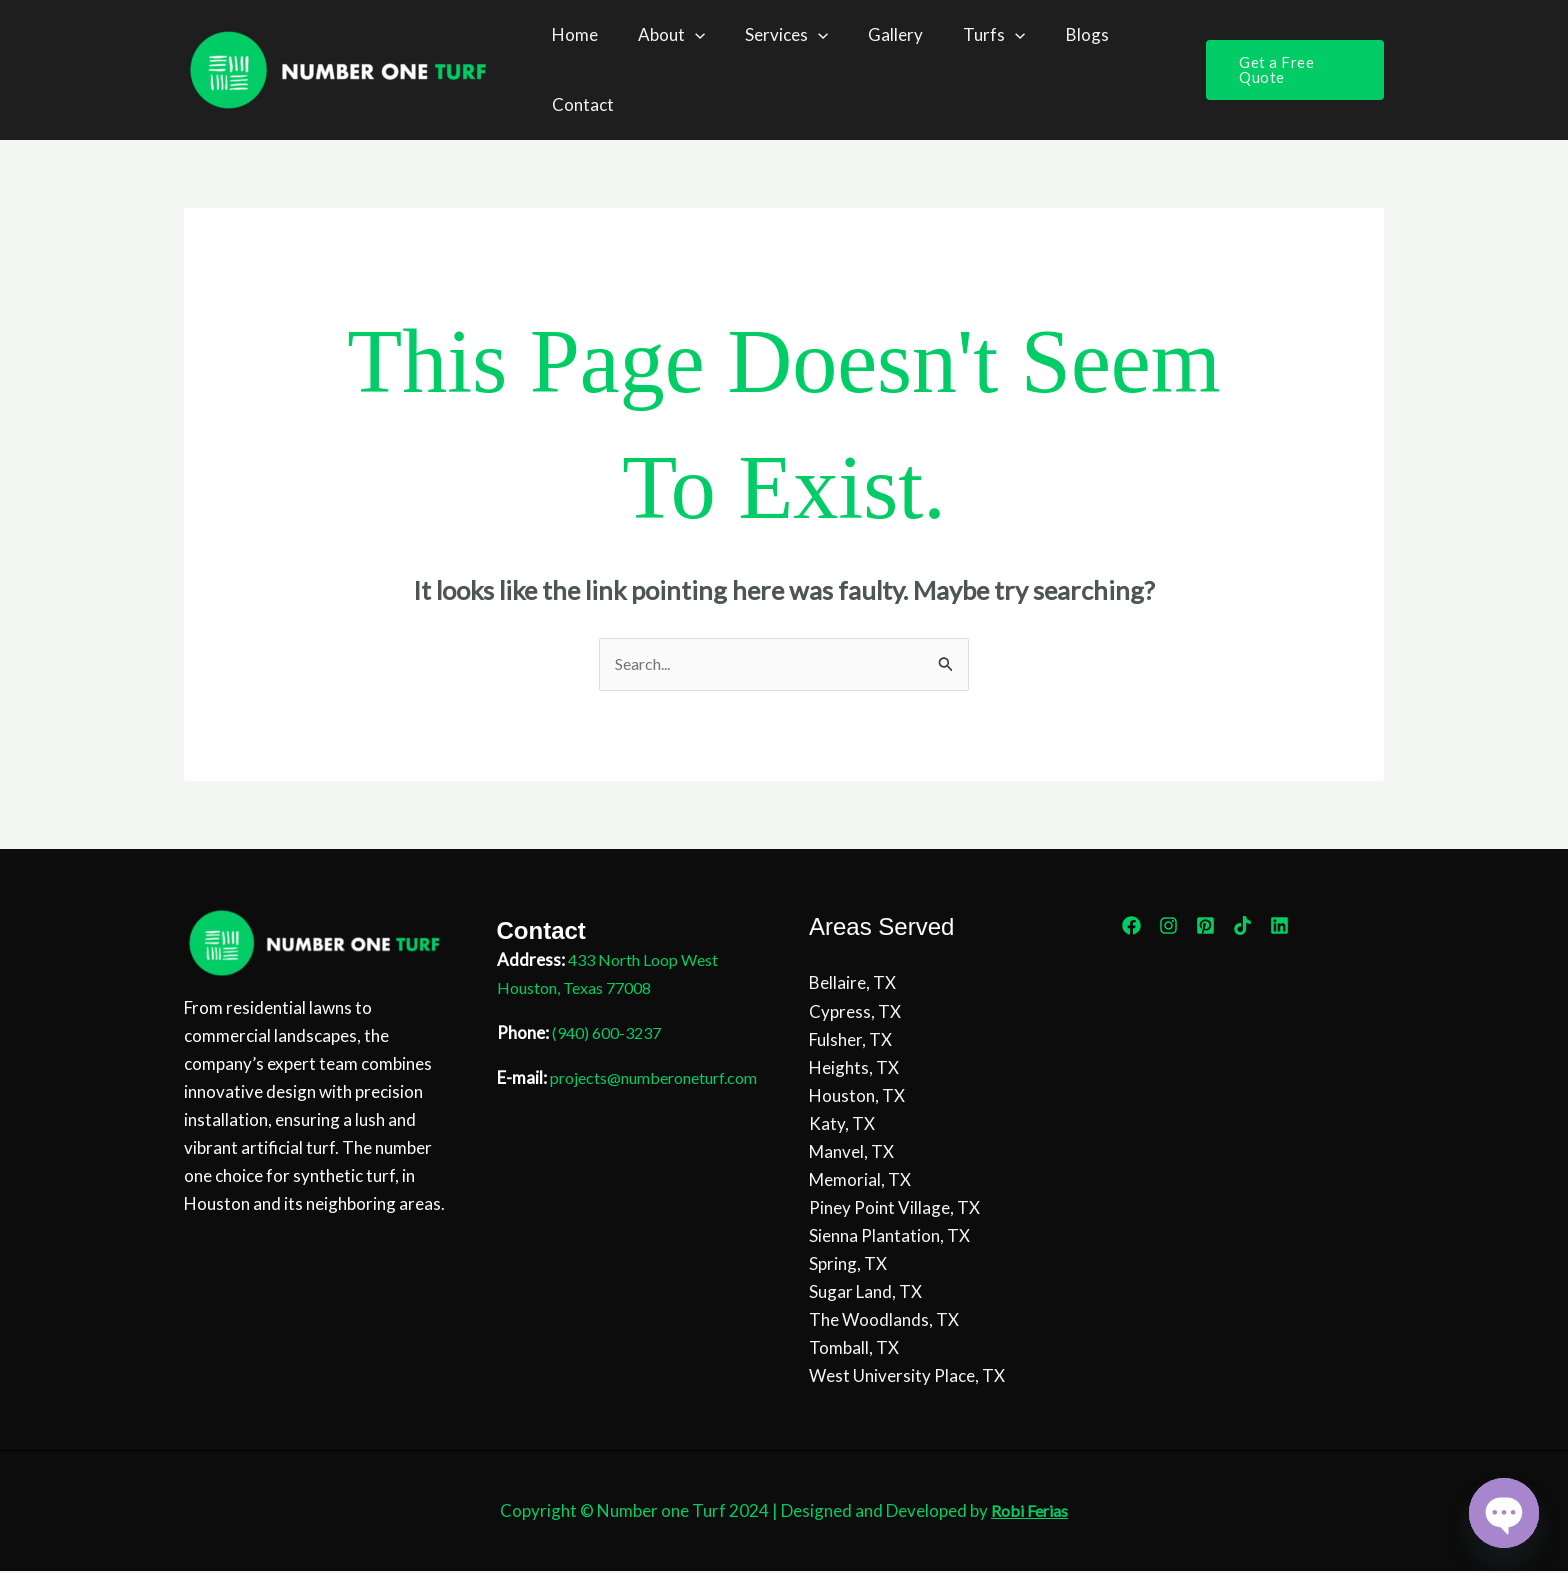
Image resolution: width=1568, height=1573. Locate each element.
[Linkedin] (1279, 926)
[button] (686, 35)
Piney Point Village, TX (894, 1209)
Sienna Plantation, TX (889, 1237)
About (662, 35)
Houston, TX (857, 1096)
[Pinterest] (1205, 926)
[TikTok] (1242, 926)
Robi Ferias (1030, 1512)
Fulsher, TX (850, 1040)
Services (771, 35)
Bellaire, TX (852, 984)
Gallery (874, 34)
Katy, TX (842, 1124)
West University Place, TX (907, 1377)
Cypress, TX (855, 1012)
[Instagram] (1168, 926)
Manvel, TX (851, 1152)
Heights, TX (854, 1068)
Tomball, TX (854, 1349)
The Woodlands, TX (884, 1321)
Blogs (1054, 34)
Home (572, 34)
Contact (580, 104)
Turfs (967, 35)
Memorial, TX (860, 1180)
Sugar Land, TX (865, 1293)
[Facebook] (1131, 926)
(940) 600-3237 (612, 1034)
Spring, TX (848, 1265)
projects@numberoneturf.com (610, 1107)
